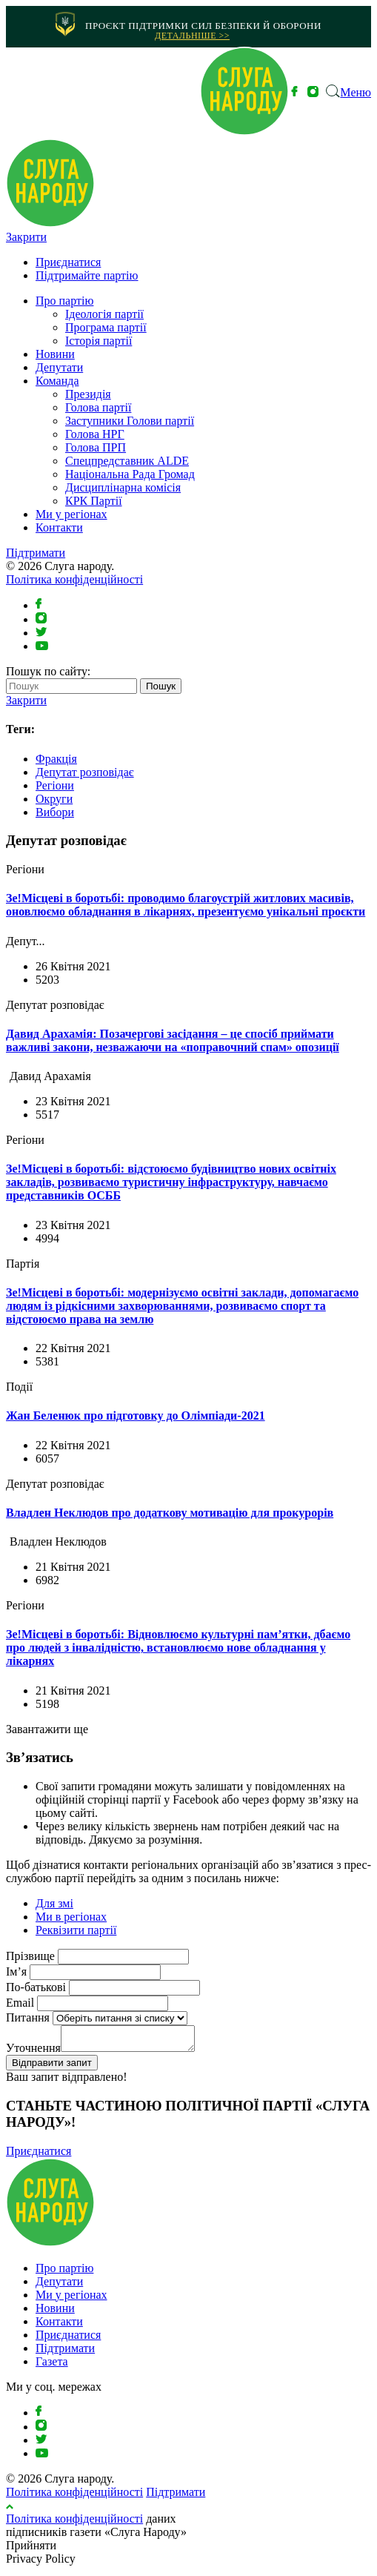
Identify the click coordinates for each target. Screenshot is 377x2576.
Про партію (64, 300)
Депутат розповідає (85, 772)
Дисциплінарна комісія (123, 487)
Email (20, 2002)
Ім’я (16, 1971)
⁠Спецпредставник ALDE (127, 460)
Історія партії (98, 340)
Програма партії (106, 327)
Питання (28, 2017)
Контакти (59, 527)
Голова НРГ (94, 434)
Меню (355, 92)
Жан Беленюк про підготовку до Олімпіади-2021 (135, 1415)
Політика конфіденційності (74, 579)
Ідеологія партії (104, 314)
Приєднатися (68, 262)
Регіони (55, 785)
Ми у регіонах (71, 514)
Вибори (55, 812)
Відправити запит (52, 2067)
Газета (52, 2366)
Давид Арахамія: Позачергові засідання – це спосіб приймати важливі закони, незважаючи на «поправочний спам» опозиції (172, 1040)
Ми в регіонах (71, 1916)
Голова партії (98, 407)
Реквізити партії (76, 1930)
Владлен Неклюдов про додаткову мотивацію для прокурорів (169, 1512)
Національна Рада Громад (130, 474)
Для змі (54, 1903)
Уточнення (33, 2052)
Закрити (26, 237)
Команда (57, 380)
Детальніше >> (192, 35)
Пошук (161, 686)
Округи (54, 798)
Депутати (59, 367)
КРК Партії (93, 500)
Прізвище (30, 1956)
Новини (55, 354)
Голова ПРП (95, 447)
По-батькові (36, 1987)
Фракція (56, 758)
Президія (88, 394)
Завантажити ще (47, 1729)
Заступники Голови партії (129, 420)
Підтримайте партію (87, 275)
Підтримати (35, 552)
